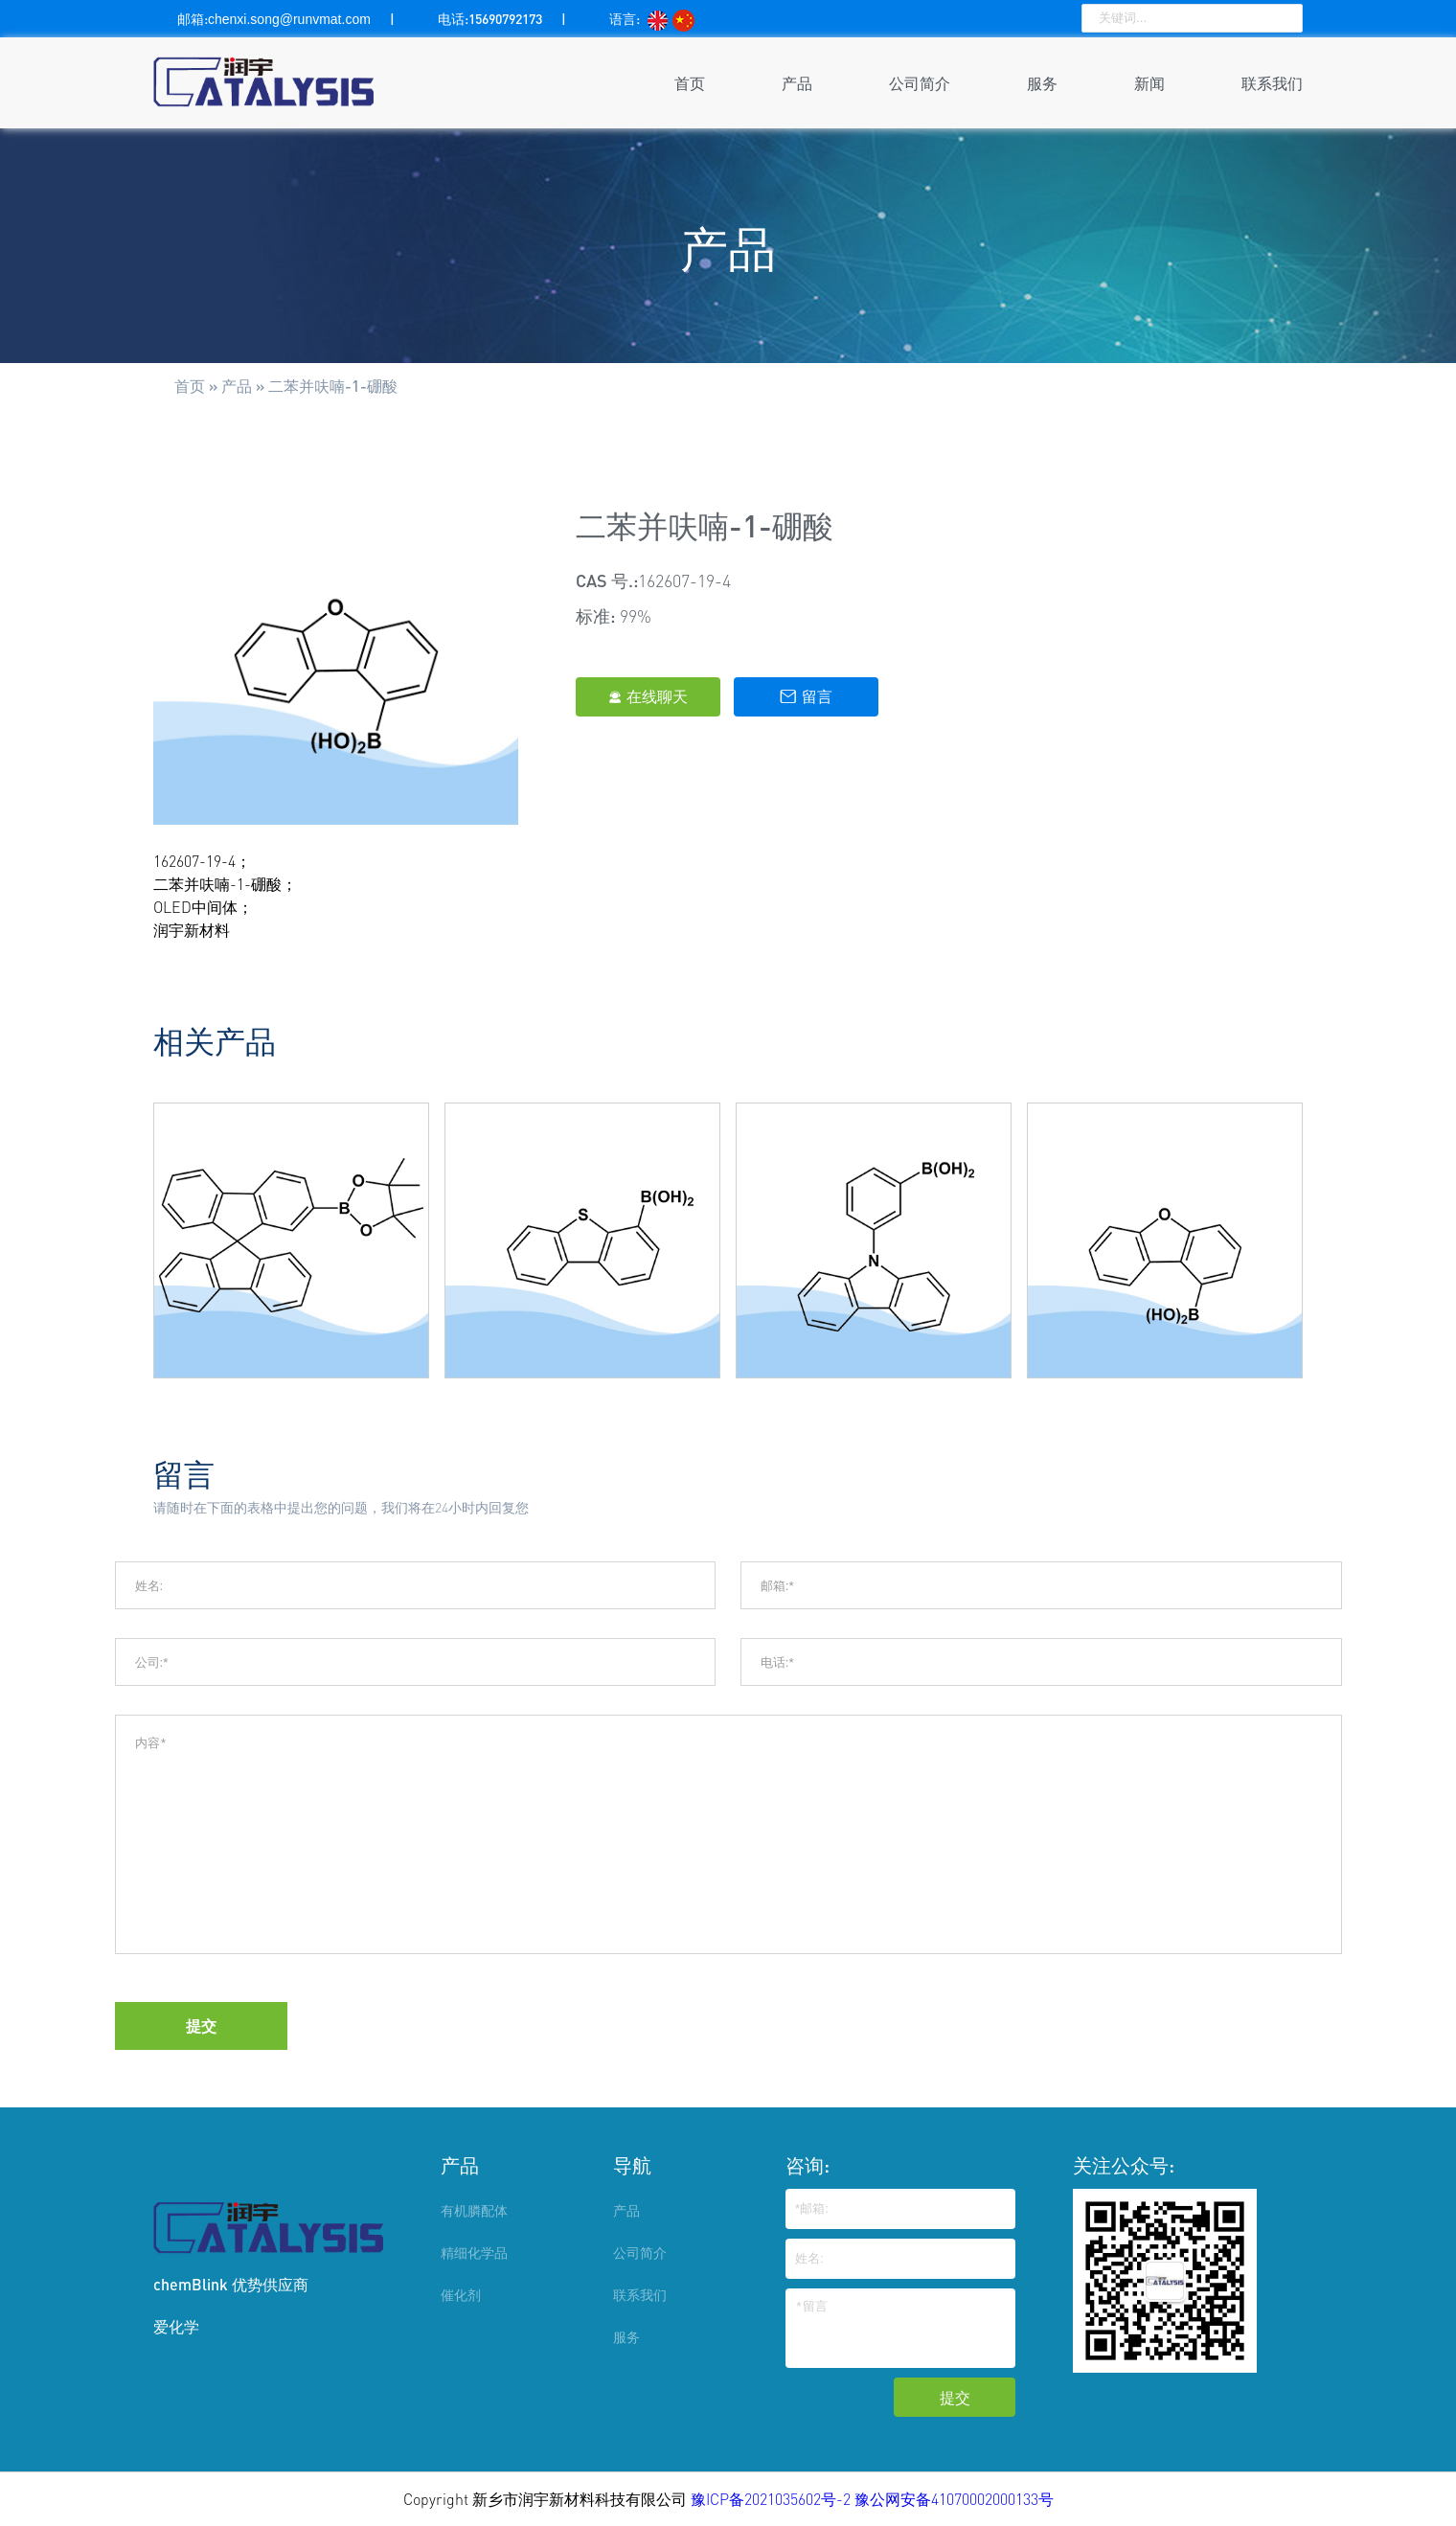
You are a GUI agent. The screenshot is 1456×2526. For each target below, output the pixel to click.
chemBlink (190, 2284)
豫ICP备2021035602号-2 (772, 2499)
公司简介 (919, 83)
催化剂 (461, 2295)
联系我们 (1272, 83)
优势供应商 (270, 2284)
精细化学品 (474, 2252)
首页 (689, 83)
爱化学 (176, 2326)
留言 (806, 696)
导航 (632, 2164)
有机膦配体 (474, 2210)
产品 (797, 83)
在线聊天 (648, 696)
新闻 (1149, 83)
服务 (1042, 83)
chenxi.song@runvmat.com (289, 19)
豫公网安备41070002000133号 (954, 2499)
